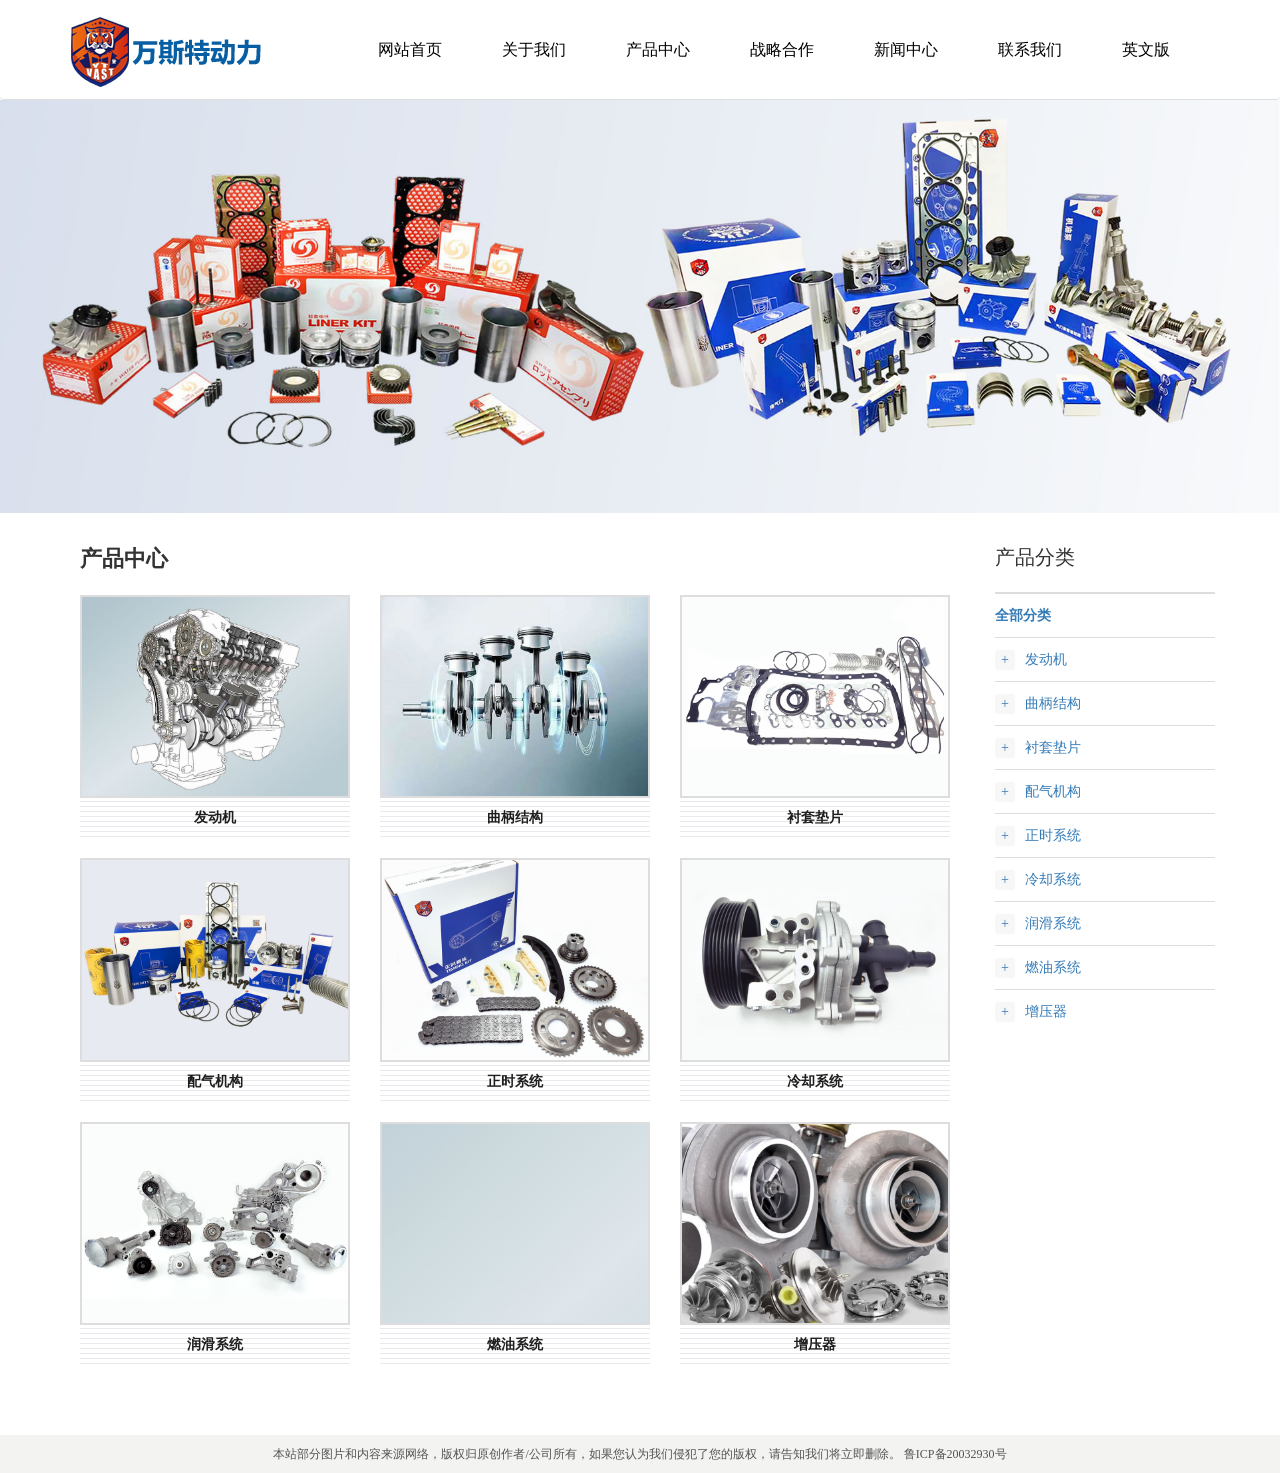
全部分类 (1023, 615)
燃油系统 (1053, 967)
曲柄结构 (1053, 703)
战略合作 (782, 49)
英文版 (1146, 49)
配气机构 (1053, 791)
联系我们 (1030, 49)
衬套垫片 (1053, 747)
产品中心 (658, 49)
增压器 (1046, 1011)
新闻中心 (906, 49)
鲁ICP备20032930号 (955, 1454)
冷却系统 (1053, 879)
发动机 (1046, 659)
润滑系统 (1053, 923)
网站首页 (410, 49)
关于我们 (534, 49)
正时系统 (1053, 835)
